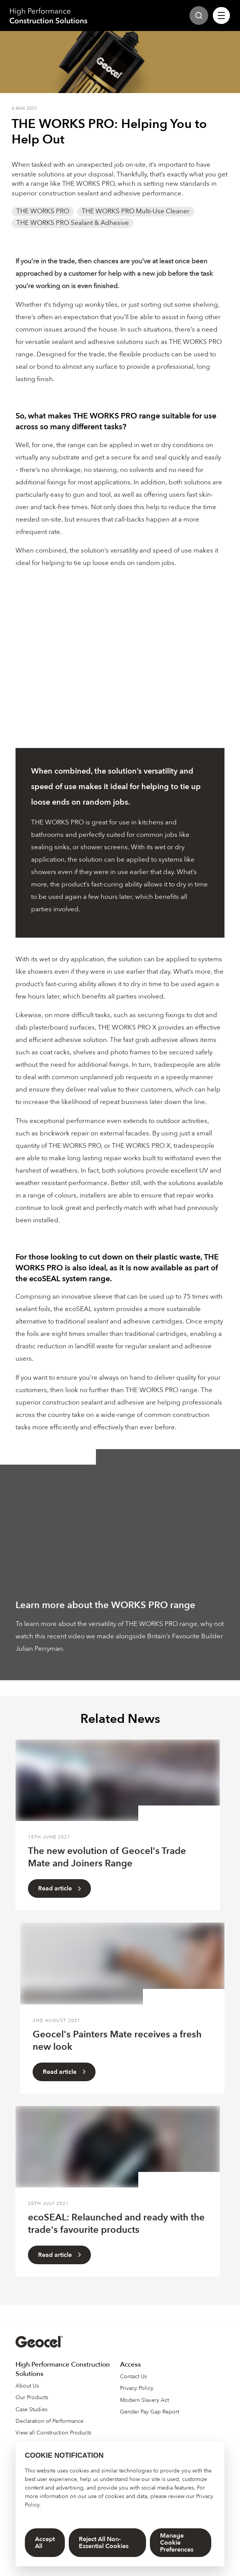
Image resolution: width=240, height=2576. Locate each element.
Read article (59, 1888)
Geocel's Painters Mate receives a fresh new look (117, 2040)
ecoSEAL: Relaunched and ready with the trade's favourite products (116, 2223)
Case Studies (31, 2409)
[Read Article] (118, 1780)
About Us (27, 2385)
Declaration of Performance (49, 2421)
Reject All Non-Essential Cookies (104, 2542)
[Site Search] (199, 15)
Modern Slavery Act (144, 2400)
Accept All (45, 2542)
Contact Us (133, 2376)
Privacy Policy (136, 2388)
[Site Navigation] (221, 15)
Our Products (32, 2397)
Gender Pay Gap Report (149, 2411)
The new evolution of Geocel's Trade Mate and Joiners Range (107, 1857)
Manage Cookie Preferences (176, 2542)
